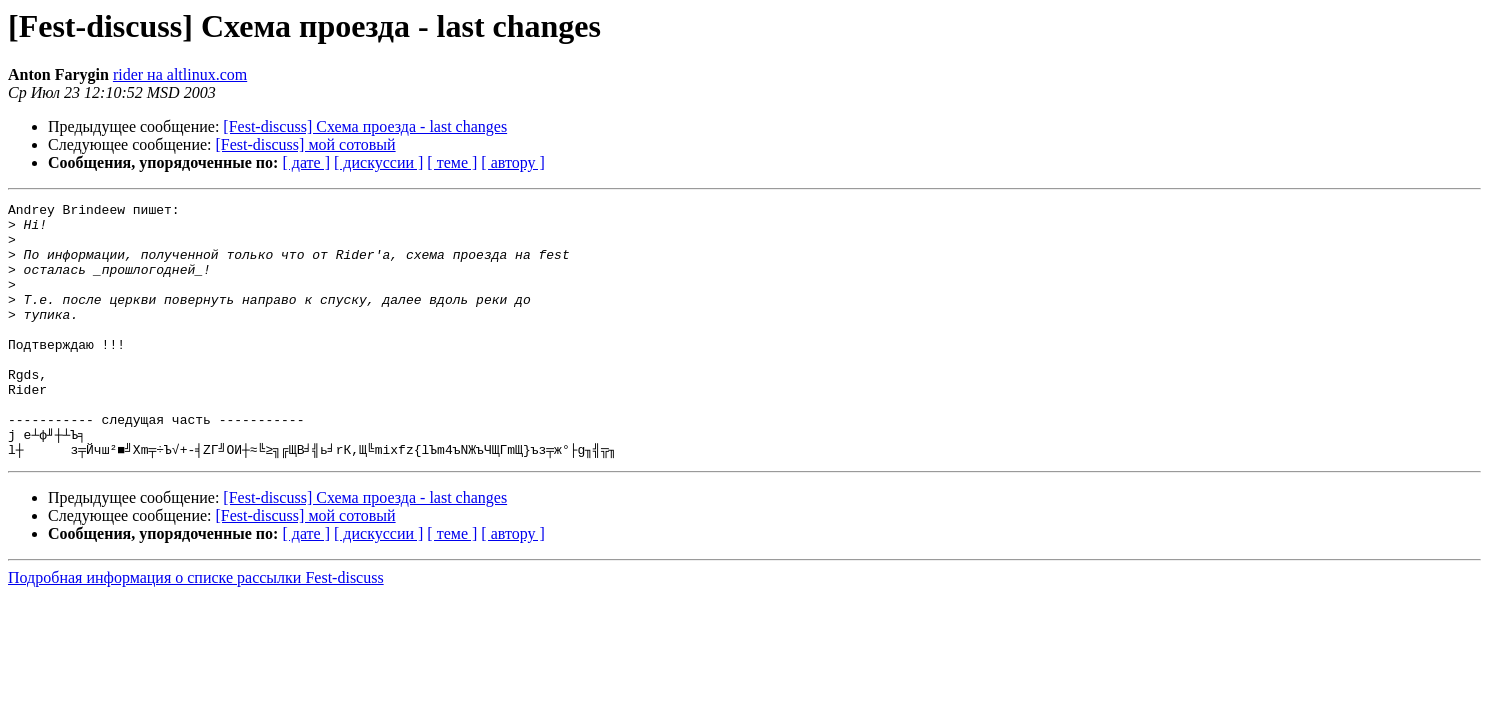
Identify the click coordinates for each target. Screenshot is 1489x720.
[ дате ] (306, 162)
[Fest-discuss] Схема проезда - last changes (365, 126)
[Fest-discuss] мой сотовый (306, 144)
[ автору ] (512, 162)
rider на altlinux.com (180, 74)
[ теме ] (452, 162)
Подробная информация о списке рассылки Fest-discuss (196, 628)
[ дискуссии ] (378, 162)
